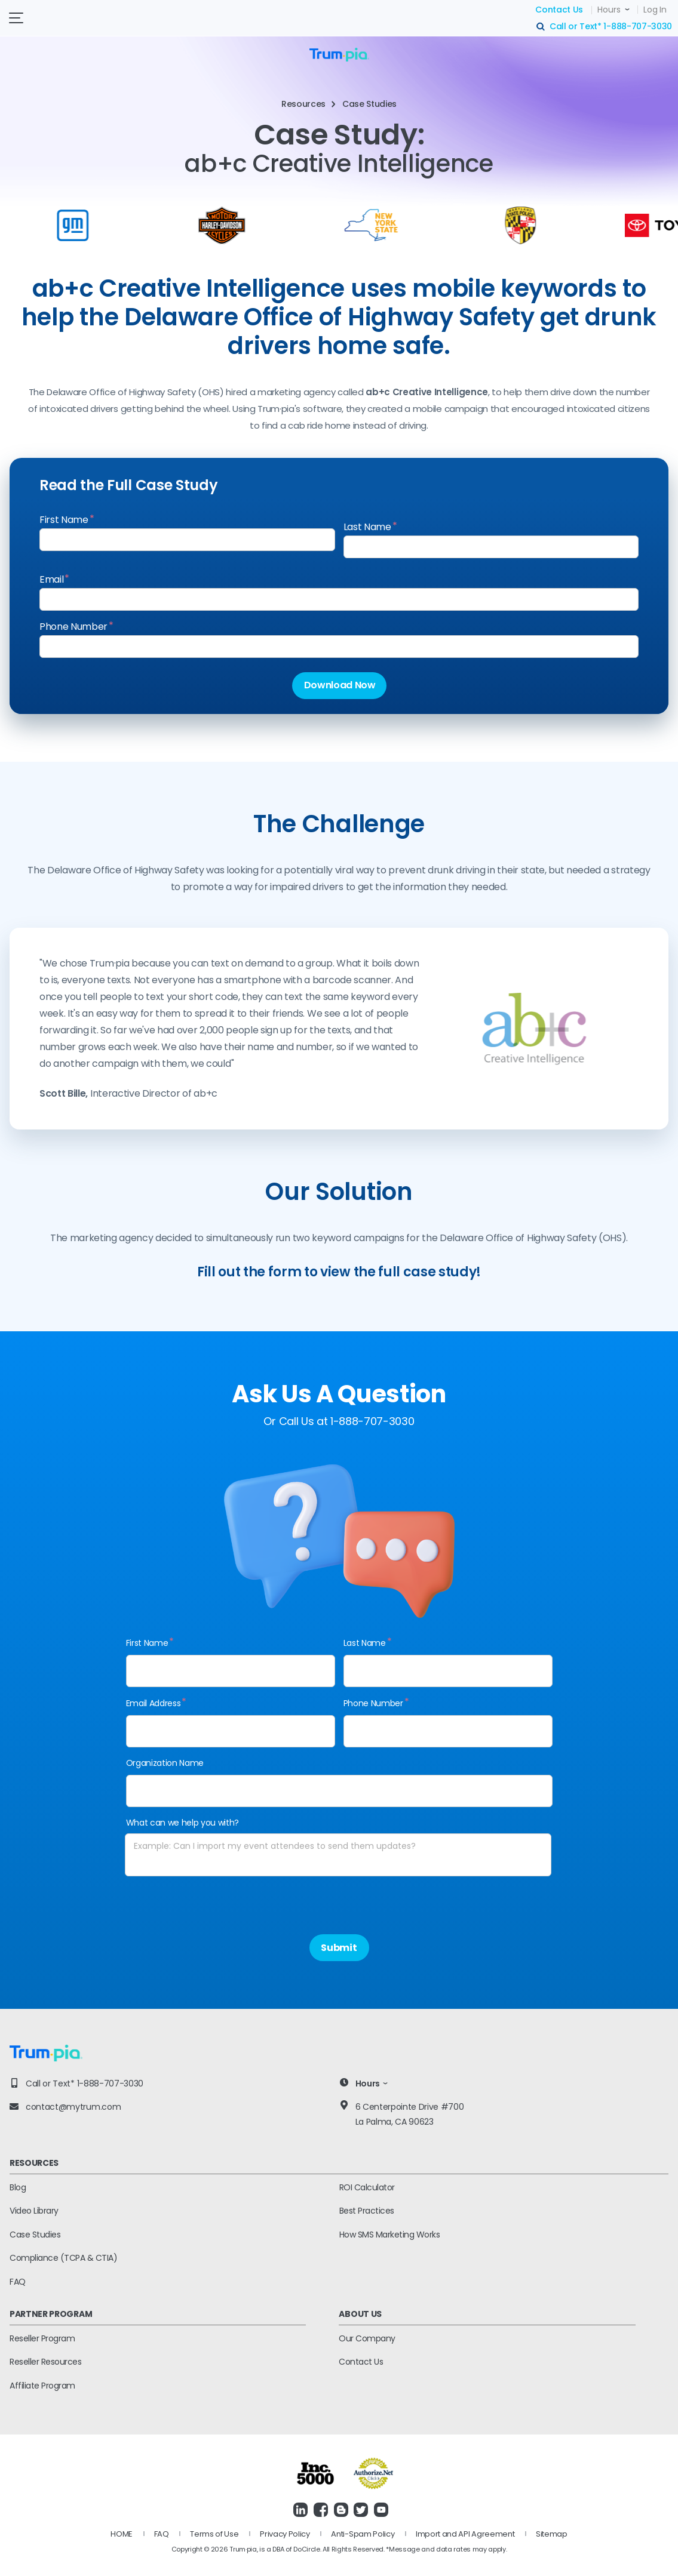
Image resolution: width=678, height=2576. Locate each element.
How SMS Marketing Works (389, 2234)
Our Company (367, 2338)
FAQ (18, 2282)
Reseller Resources (45, 2362)
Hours (609, 10)
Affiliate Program (42, 2386)
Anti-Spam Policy (362, 2534)
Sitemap (551, 2534)
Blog (18, 2187)
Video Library (34, 2211)
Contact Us (559, 10)
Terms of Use (214, 2534)
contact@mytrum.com (73, 2107)
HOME (122, 2534)
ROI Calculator (367, 2187)
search (541, 27)
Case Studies (35, 2234)
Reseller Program (42, 2338)
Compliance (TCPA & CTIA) (63, 2258)
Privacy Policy (285, 2534)
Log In (654, 10)
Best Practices (366, 2211)
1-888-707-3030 (637, 26)
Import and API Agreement (465, 2534)
